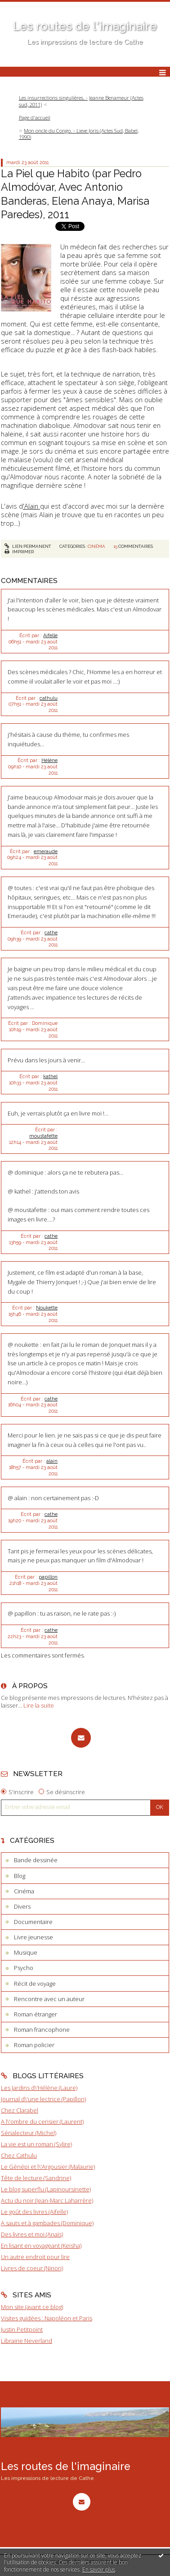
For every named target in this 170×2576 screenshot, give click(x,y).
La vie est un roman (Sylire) (36, 2144)
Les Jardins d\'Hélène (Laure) (39, 2088)
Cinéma (96, 546)
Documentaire (33, 1922)
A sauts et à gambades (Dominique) (47, 2223)
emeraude (46, 851)
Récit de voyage (35, 1983)
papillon (48, 1577)
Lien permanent (27, 546)
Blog (19, 1876)
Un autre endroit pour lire (35, 2257)
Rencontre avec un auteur (49, 1999)
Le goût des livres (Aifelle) (34, 2212)
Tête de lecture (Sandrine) (36, 2178)
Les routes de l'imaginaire (85, 26)
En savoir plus (98, 2569)
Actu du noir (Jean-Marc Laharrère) (47, 2200)
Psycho (23, 1968)
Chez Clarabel (19, 2110)
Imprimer (19, 551)
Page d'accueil (34, 117)
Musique (25, 1952)
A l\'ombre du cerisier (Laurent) (42, 2121)
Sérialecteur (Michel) (28, 2133)
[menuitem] (85, 101)
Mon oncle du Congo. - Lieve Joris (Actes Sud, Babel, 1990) (79, 134)
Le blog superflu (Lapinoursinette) (46, 2189)
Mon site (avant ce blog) (32, 2307)
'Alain (31, 505)
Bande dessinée (36, 1860)
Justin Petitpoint (22, 2329)
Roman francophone (42, 2029)
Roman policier (34, 2045)
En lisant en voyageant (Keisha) (41, 2245)
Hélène (49, 760)
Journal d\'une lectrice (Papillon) (43, 2099)
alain (52, 1461)
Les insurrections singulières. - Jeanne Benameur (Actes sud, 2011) (81, 101)
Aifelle (50, 635)
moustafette (43, 1136)
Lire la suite (38, 1705)
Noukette (47, 1307)
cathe (51, 932)
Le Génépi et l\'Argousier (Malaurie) (48, 2167)
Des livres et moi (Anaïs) (32, 2234)
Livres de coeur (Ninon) (32, 2268)
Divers (22, 1906)
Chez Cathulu (19, 2155)
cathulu (49, 698)
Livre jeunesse (33, 1937)
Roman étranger (35, 2014)
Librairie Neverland (26, 2341)
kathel (50, 1076)
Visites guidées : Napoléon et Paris (46, 2318)
